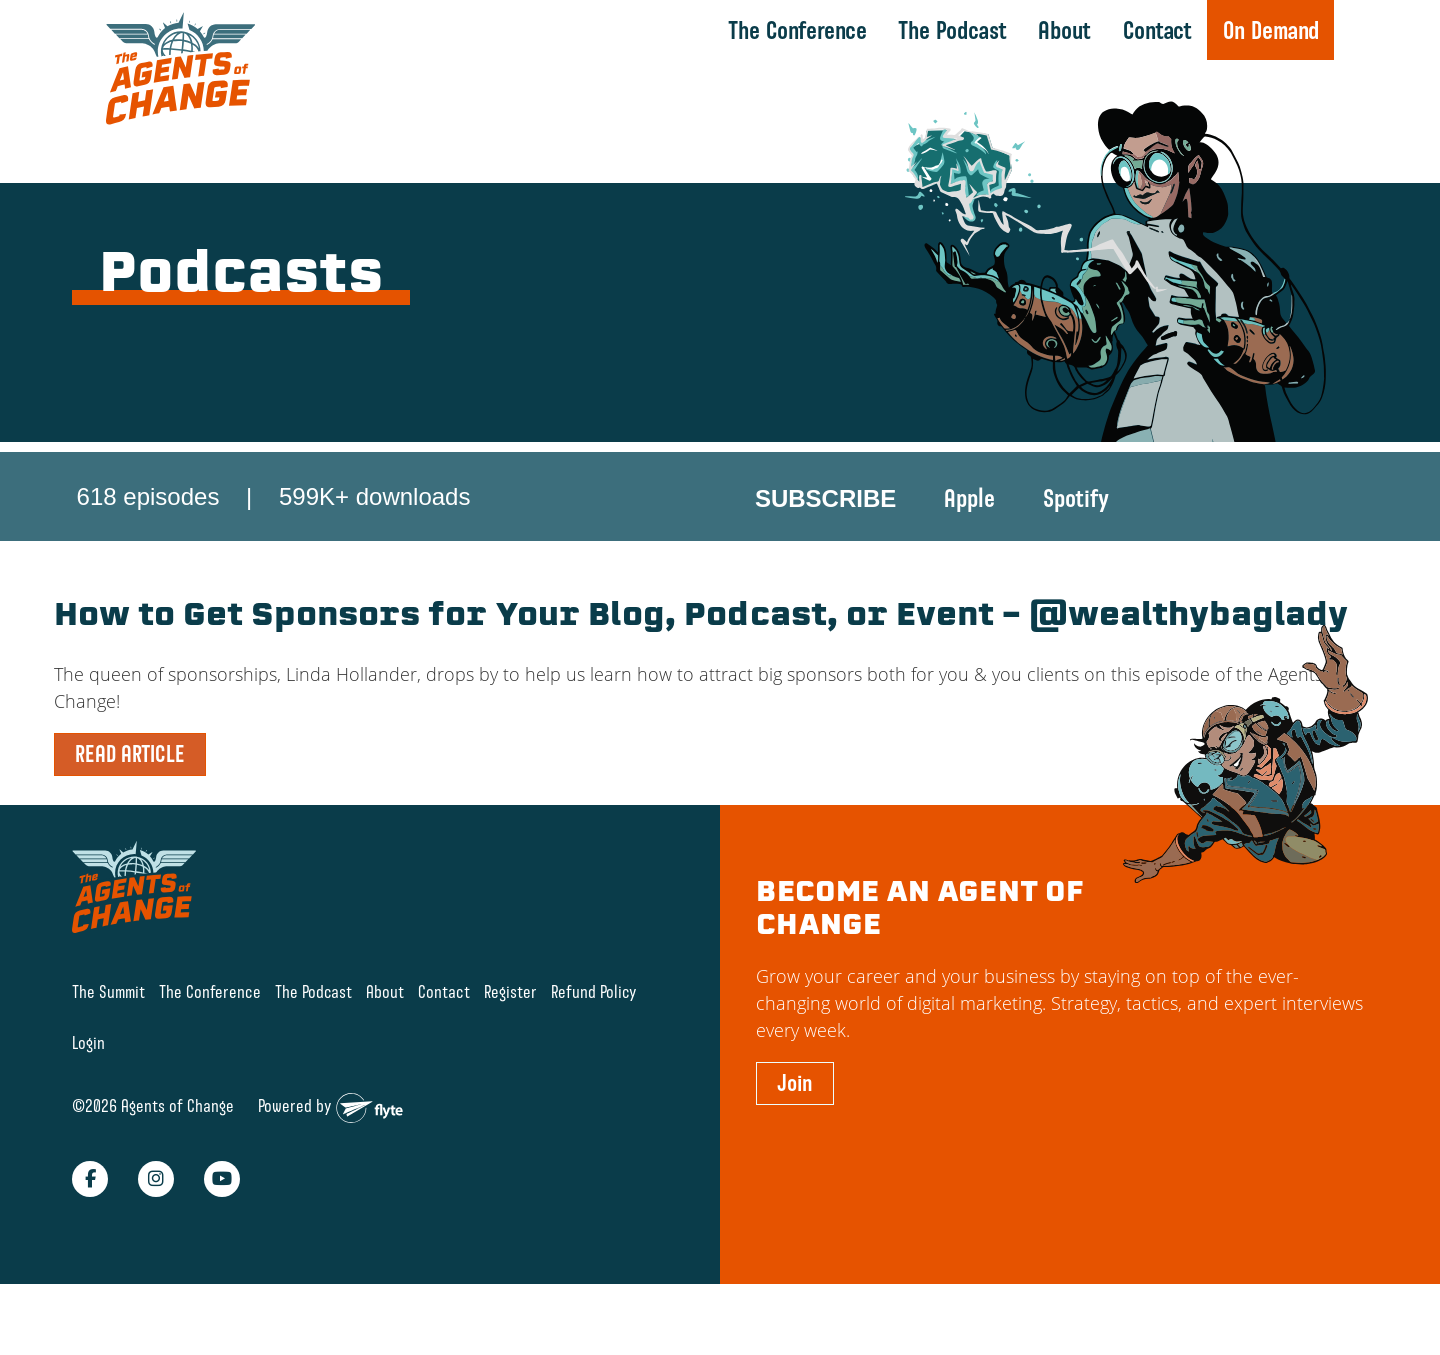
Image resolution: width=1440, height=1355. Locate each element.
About (1062, 30)
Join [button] (795, 1139)
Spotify (1076, 501)
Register (510, 1048)
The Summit (108, 1048)
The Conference (795, 30)
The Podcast (950, 30)
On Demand (1268, 30)
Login (88, 1098)
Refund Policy (594, 1048)
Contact (1154, 30)
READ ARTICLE (130, 810)
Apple (969, 501)
